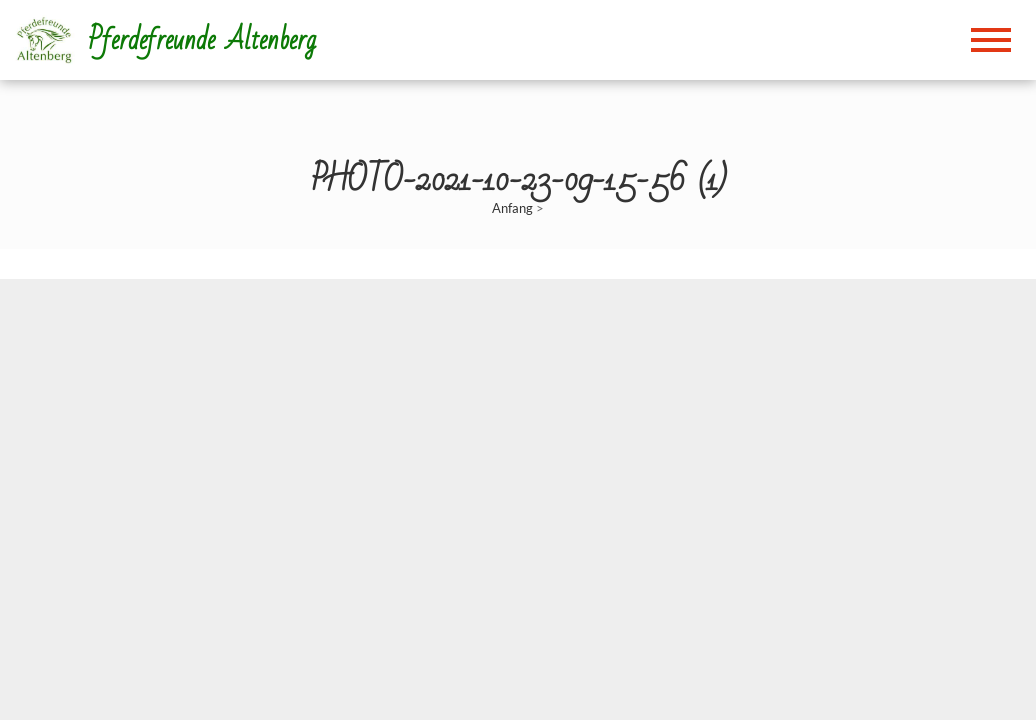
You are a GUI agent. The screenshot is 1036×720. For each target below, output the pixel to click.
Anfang (512, 208)
